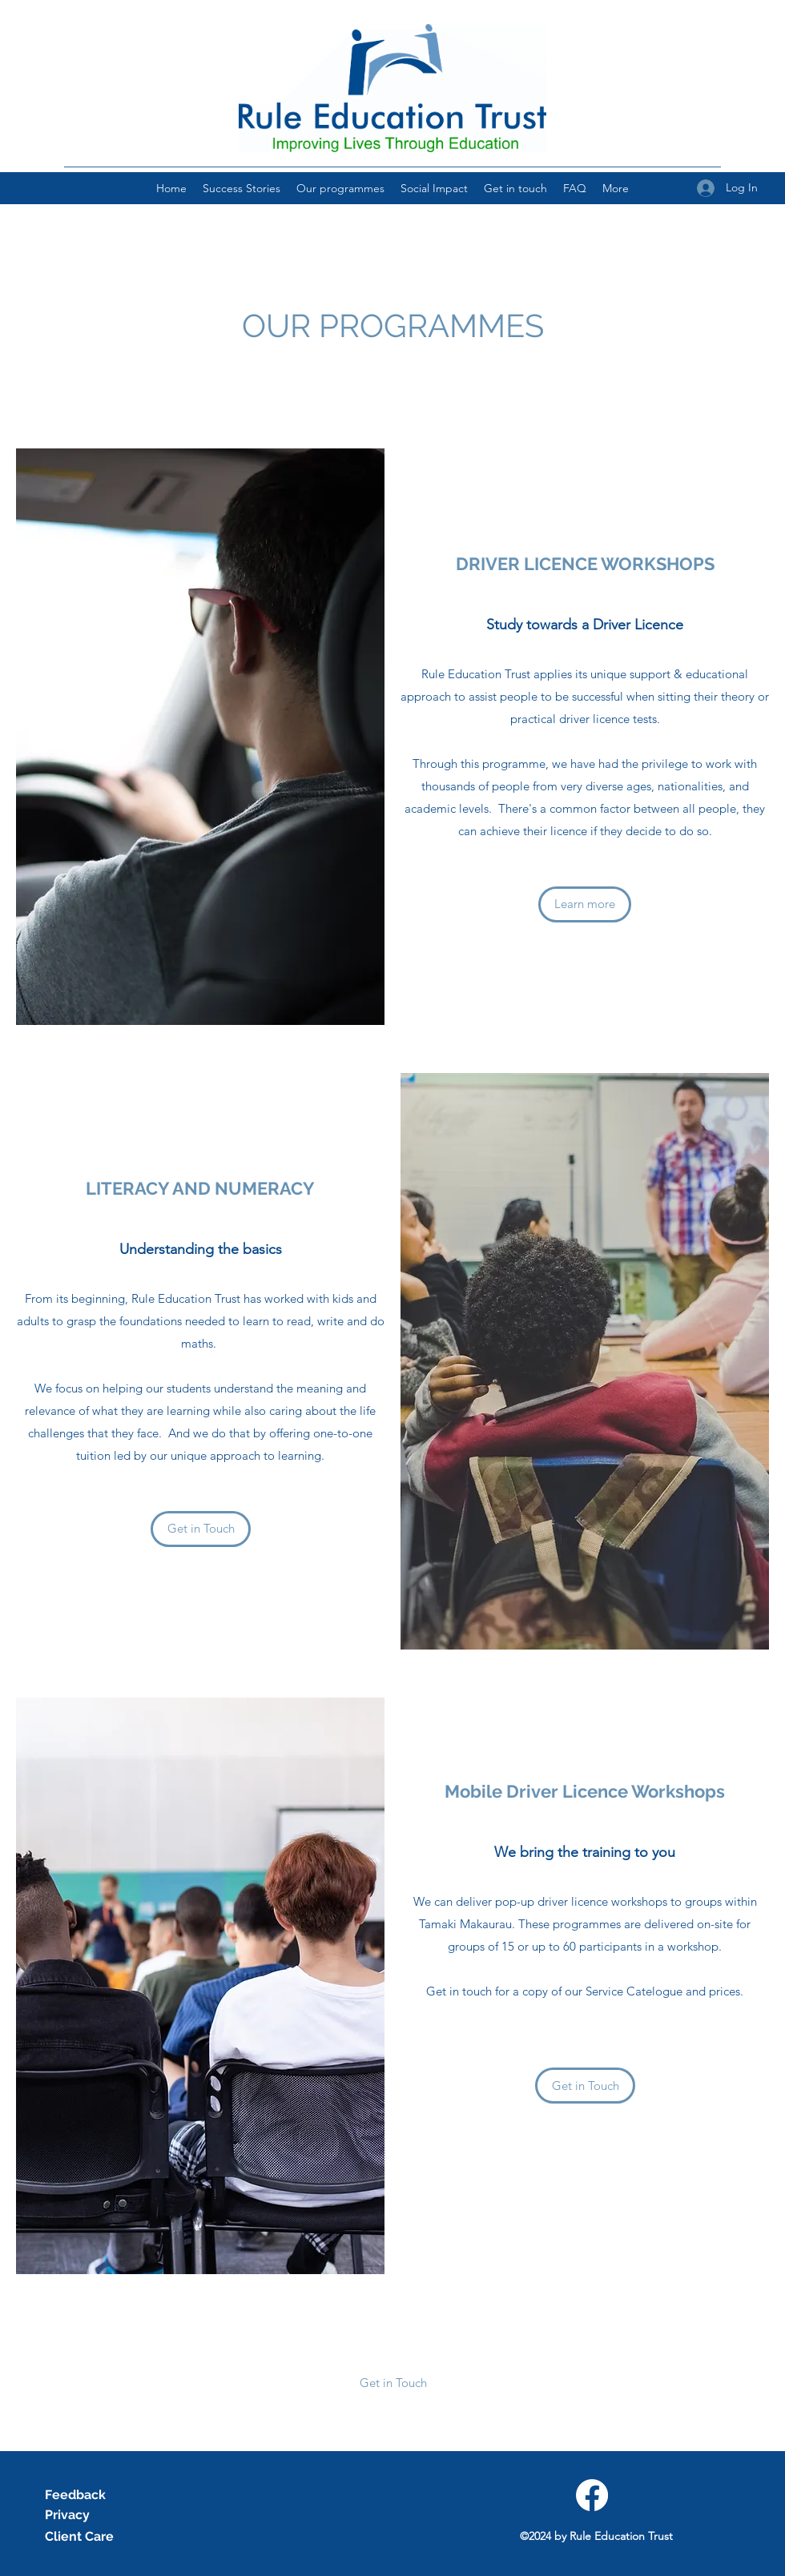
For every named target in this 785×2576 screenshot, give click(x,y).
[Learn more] (584, 904)
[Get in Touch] (201, 1529)
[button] (393, 2383)
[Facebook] (592, 2495)
